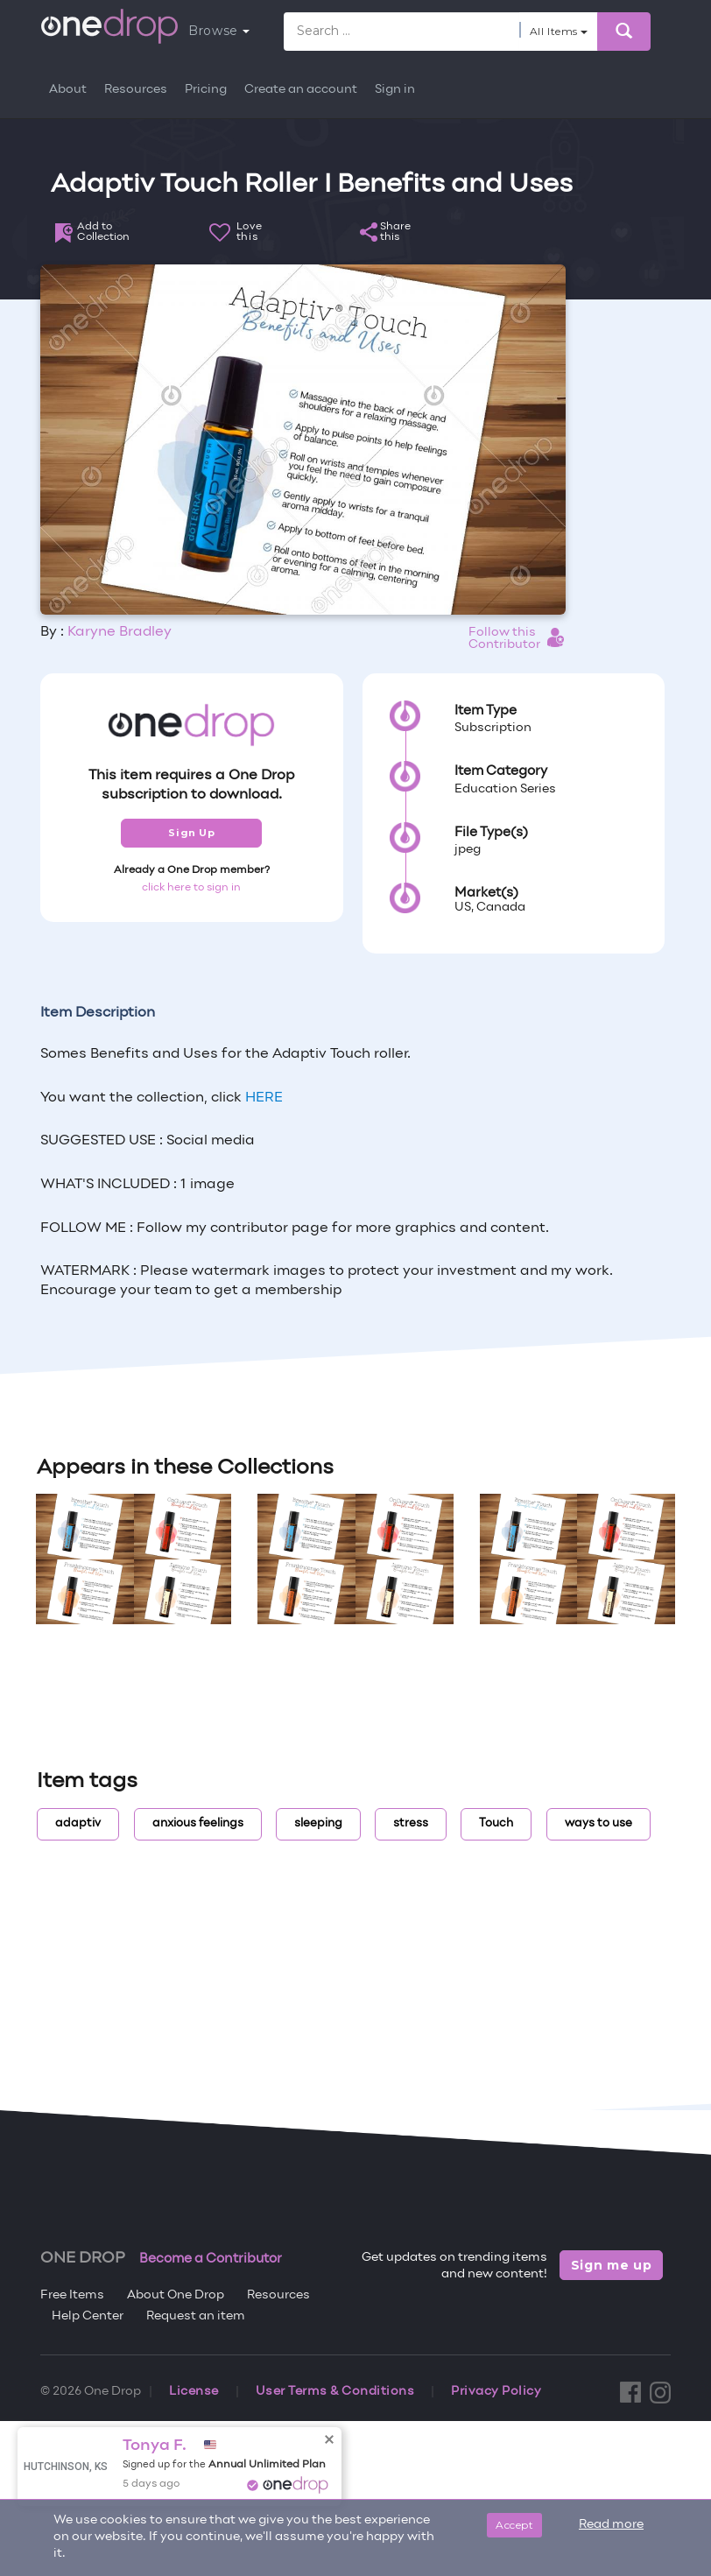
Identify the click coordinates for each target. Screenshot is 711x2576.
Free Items (72, 2295)
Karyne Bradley (119, 632)
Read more (611, 2524)
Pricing (206, 89)
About (68, 89)
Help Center (87, 2316)
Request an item (195, 2316)
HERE (264, 1098)
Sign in (395, 89)
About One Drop (175, 2295)
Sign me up (611, 2265)
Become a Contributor (210, 2259)
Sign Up (191, 833)
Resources (135, 89)
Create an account (300, 89)
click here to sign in (191, 888)
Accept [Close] (514, 2524)
